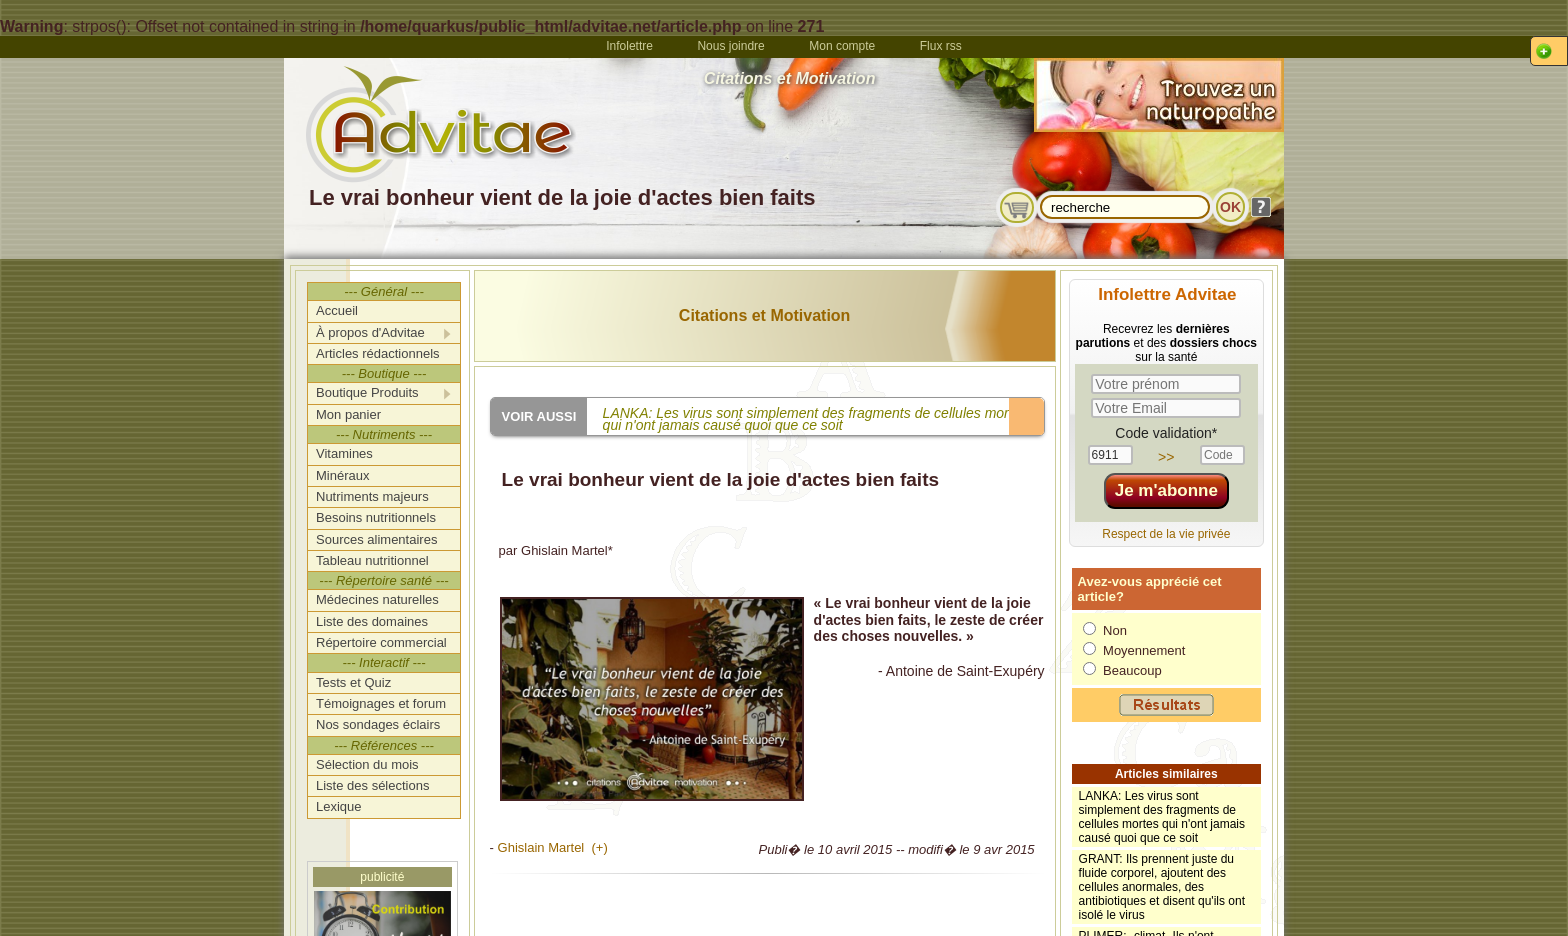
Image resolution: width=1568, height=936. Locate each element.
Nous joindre (730, 46)
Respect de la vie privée (1166, 534)
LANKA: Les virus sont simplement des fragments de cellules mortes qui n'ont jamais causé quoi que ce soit (1162, 817)
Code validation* (1166, 433)
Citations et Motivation (765, 315)
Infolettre (629, 46)
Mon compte (842, 46)
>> (1166, 457)
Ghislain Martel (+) (553, 847)
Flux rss (941, 46)
